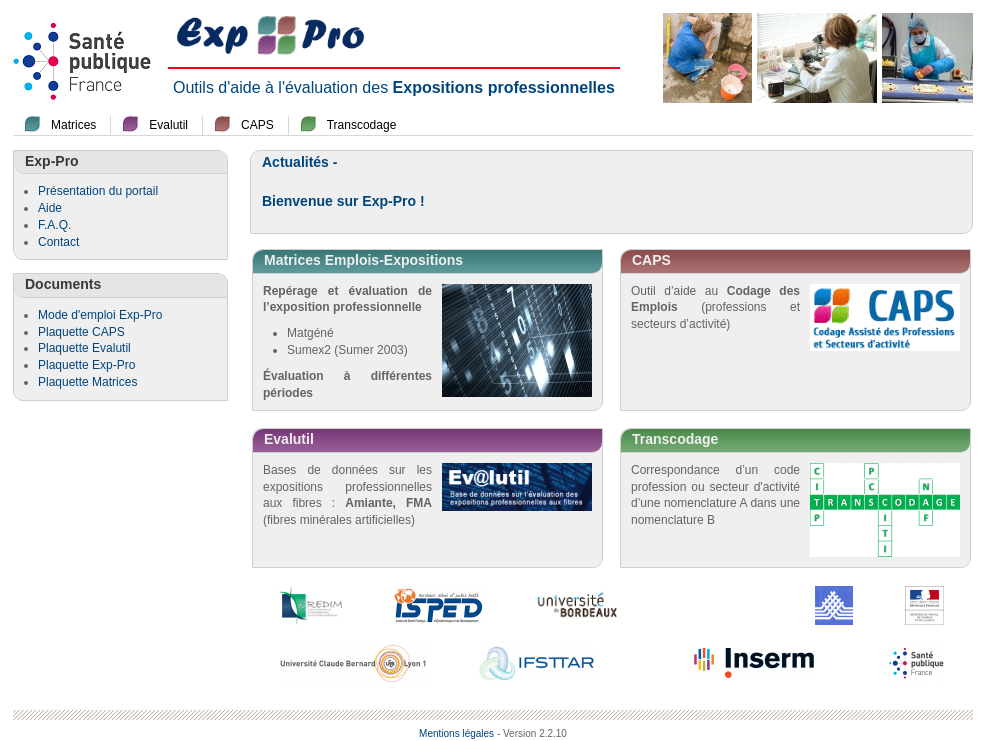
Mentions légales (456, 733)
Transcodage (362, 125)
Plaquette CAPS (81, 332)
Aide (50, 208)
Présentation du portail (98, 191)
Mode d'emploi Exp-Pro (100, 315)
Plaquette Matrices (87, 382)
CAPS (257, 125)
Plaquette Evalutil (84, 348)
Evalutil (168, 125)
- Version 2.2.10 (532, 733)
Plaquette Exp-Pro (86, 365)
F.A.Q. (54, 225)
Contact (58, 242)
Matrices (73, 125)
